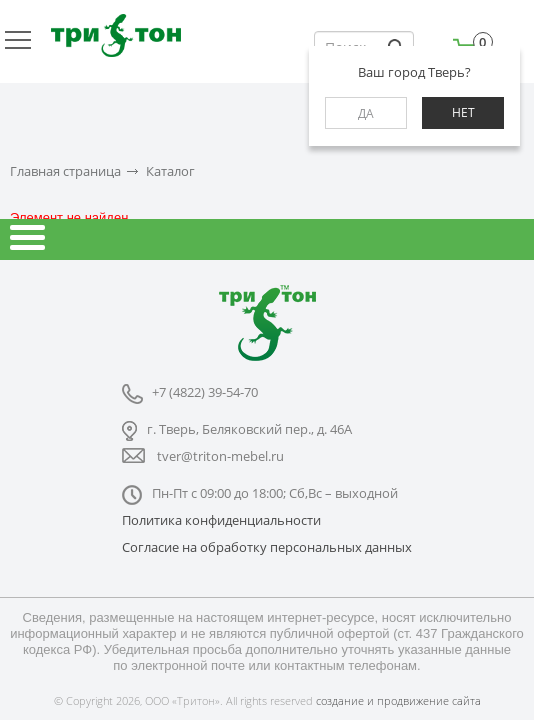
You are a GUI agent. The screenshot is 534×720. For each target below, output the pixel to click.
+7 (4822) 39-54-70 (205, 392)
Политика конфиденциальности (221, 520)
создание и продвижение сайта (398, 700)
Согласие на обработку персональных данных (267, 547)
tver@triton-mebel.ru (220, 456)
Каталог (170, 171)
